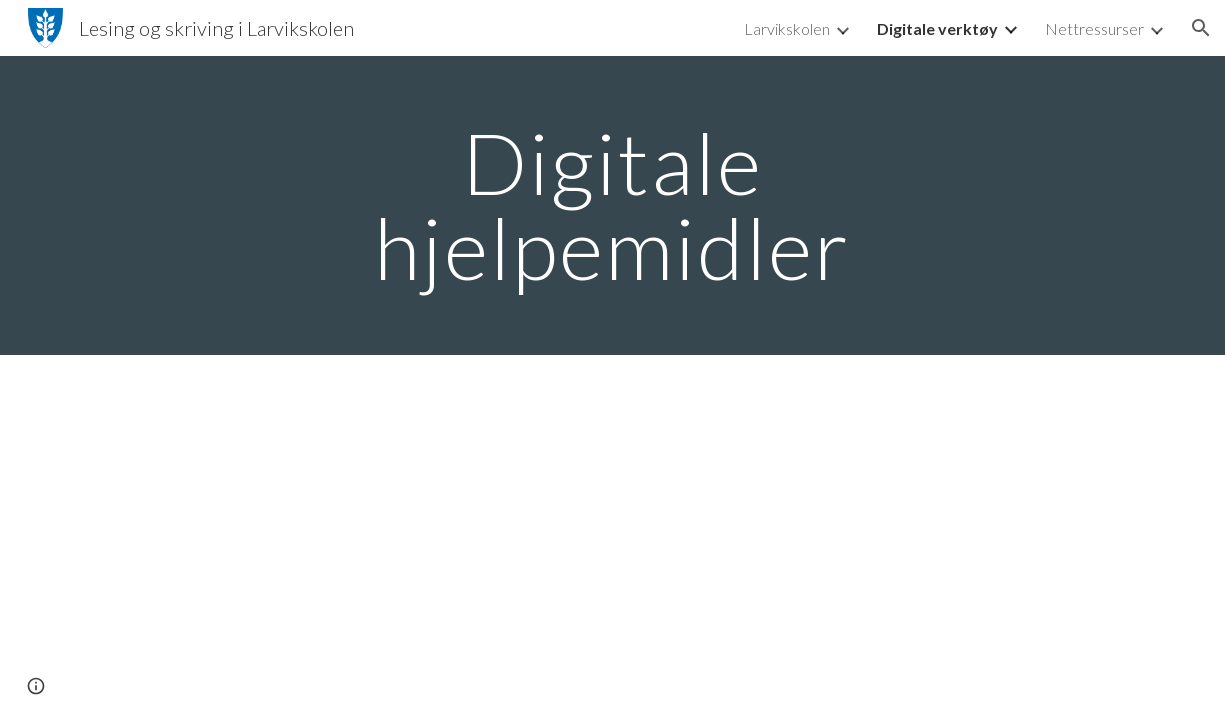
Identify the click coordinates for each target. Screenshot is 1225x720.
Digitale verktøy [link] (937, 28)
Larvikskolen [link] (787, 28)
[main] (612, 205)
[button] (1201, 28)
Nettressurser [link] (1094, 28)
